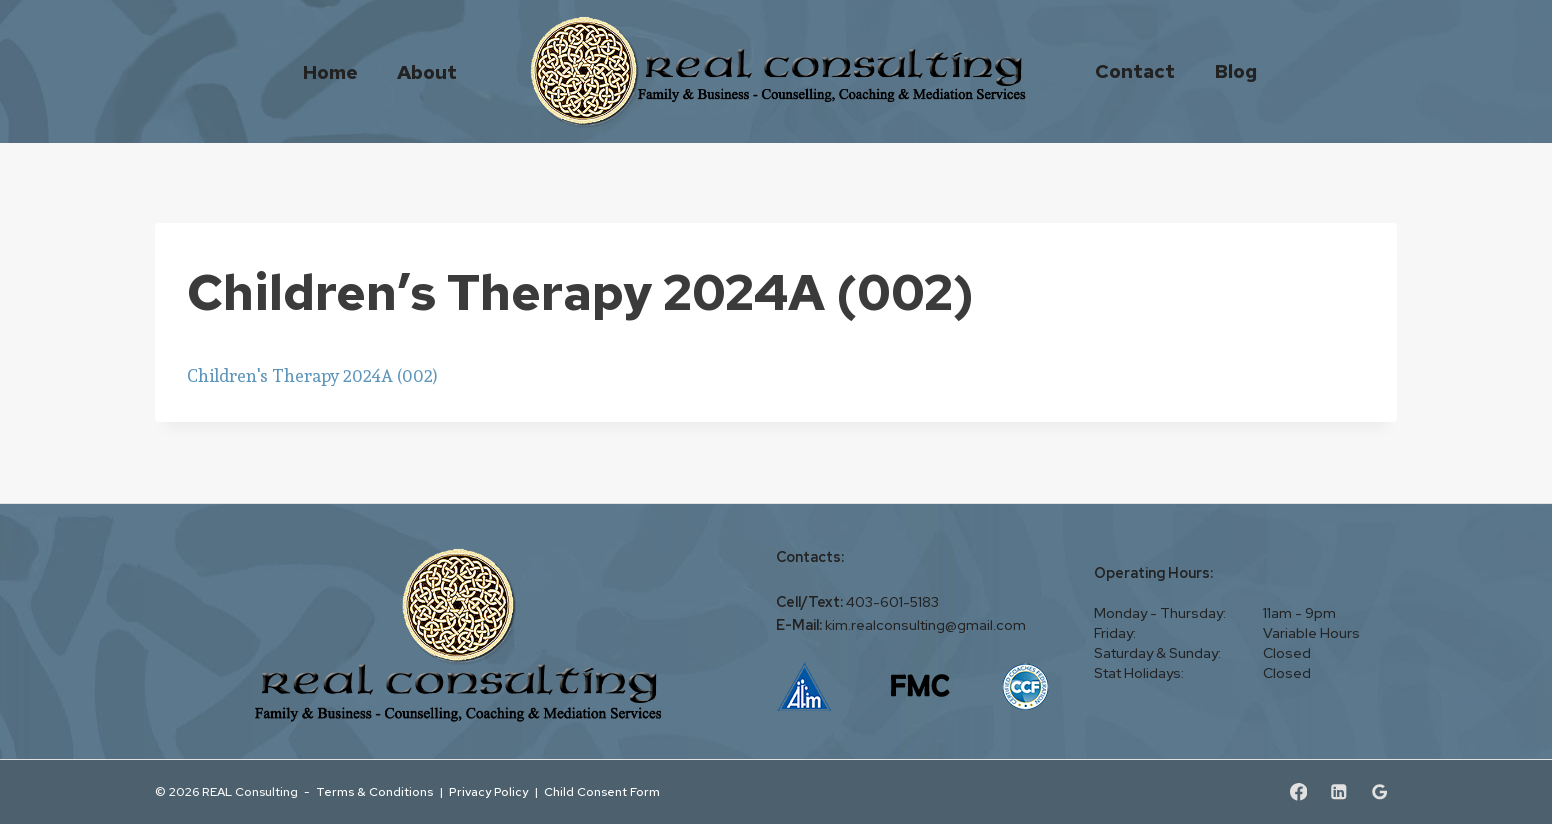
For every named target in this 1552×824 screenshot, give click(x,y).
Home (330, 71)
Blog (1235, 71)
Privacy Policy (488, 791)
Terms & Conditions (374, 791)
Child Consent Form (602, 791)
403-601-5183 (892, 602)
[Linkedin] (1338, 791)
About (427, 71)
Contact (1135, 71)
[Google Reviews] (1379, 791)
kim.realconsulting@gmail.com (925, 625)
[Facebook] (1298, 791)
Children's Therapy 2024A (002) (312, 375)
